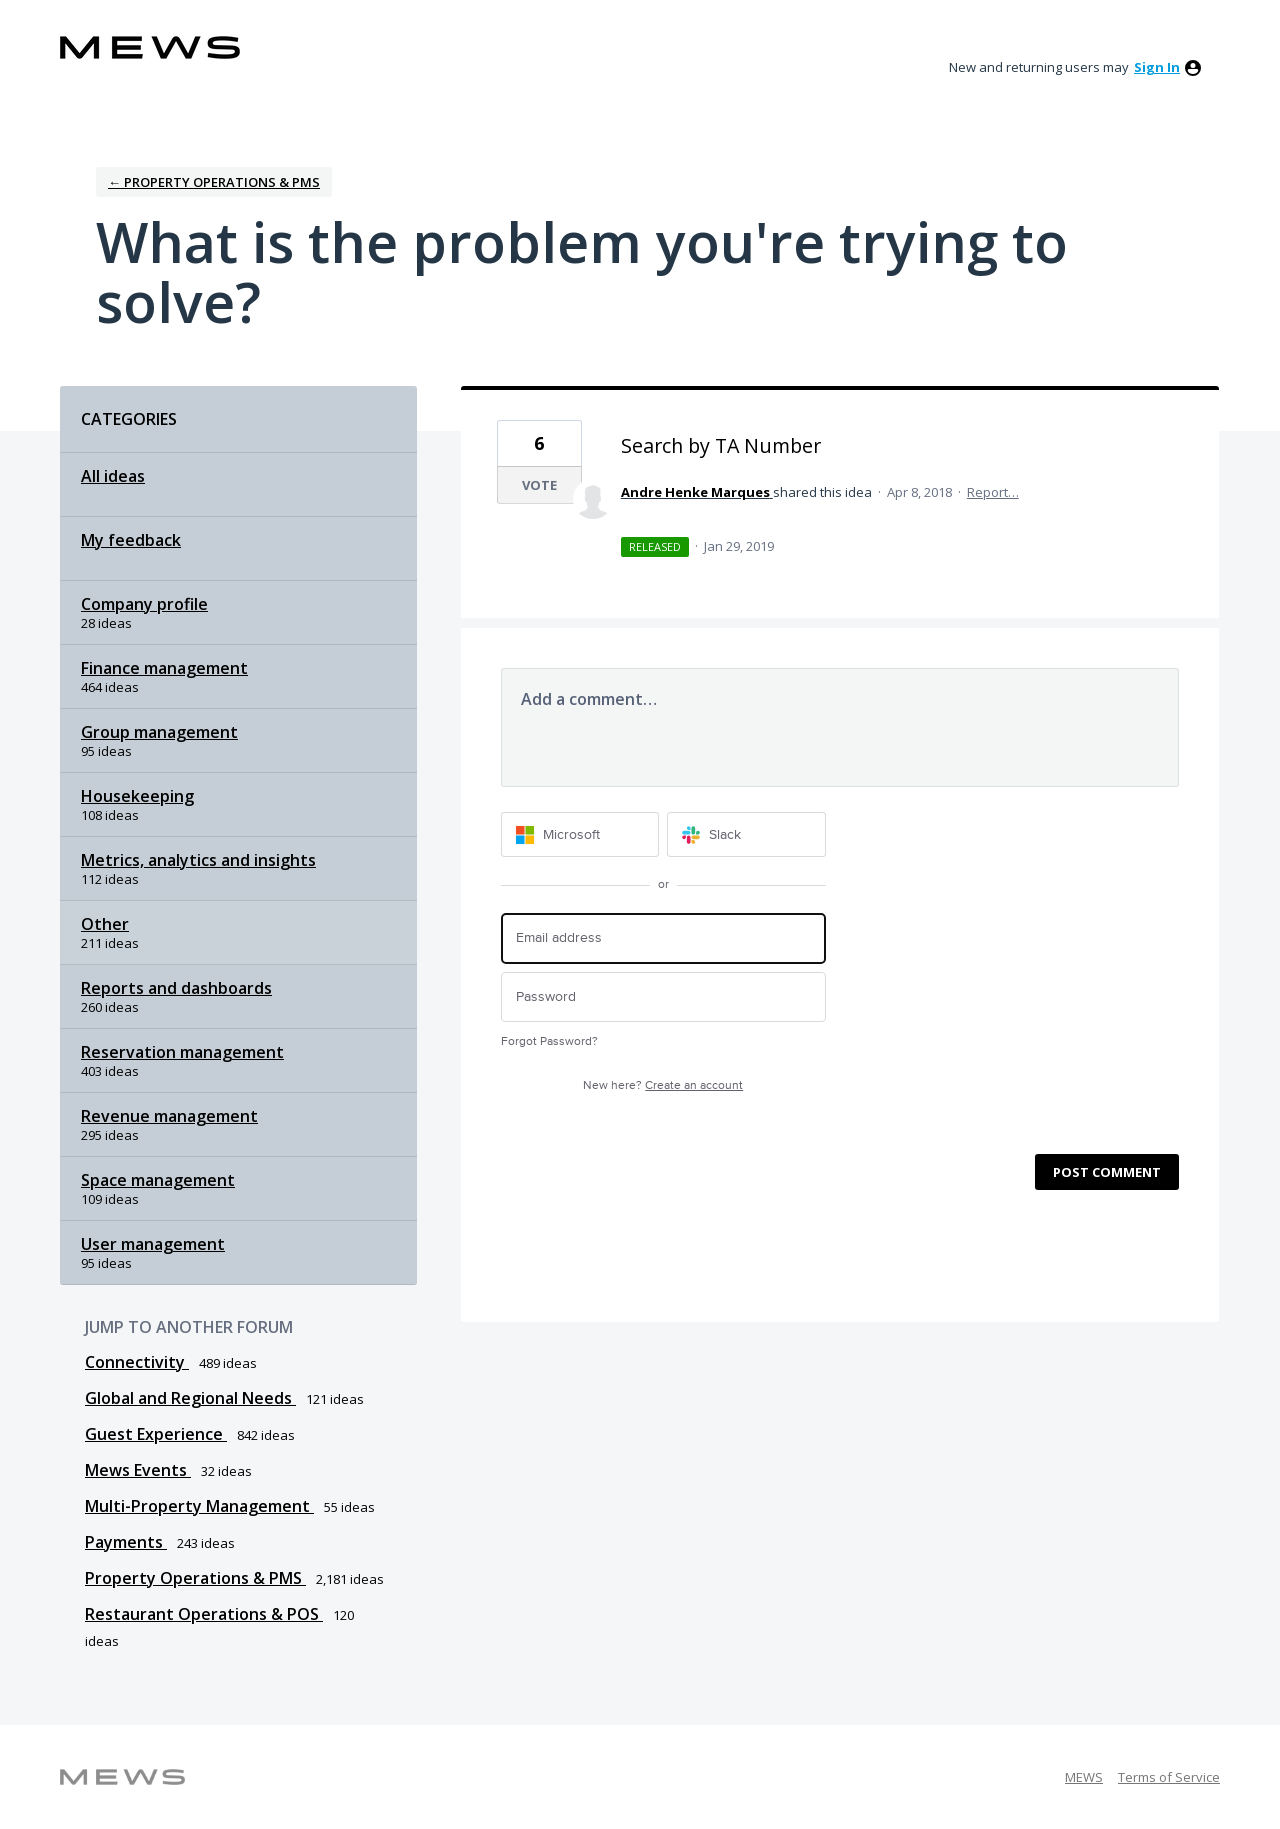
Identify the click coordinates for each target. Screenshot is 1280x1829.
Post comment (1107, 1172)
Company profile (144, 604)
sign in (1157, 67)
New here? (663, 1085)
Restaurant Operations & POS (204, 1614)
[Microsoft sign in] (580, 834)
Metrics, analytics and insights (198, 860)
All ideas (113, 476)
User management (153, 1244)
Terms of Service (1169, 1777)
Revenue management (169, 1116)
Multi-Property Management (199, 1506)
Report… (993, 492)
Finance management (164, 668)
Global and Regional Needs (190, 1398)
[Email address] (663, 938)
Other (105, 924)
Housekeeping (137, 796)
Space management (158, 1180)
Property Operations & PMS (195, 1578)
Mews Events (138, 1470)
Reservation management (182, 1052)
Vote (539, 485)
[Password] (663, 997)
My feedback (131, 540)
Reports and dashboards (176, 988)
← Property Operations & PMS (214, 182)
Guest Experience (156, 1434)
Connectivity (137, 1362)
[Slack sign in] (746, 834)
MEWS (1084, 1777)
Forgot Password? (549, 1041)
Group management (159, 732)
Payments (126, 1542)
